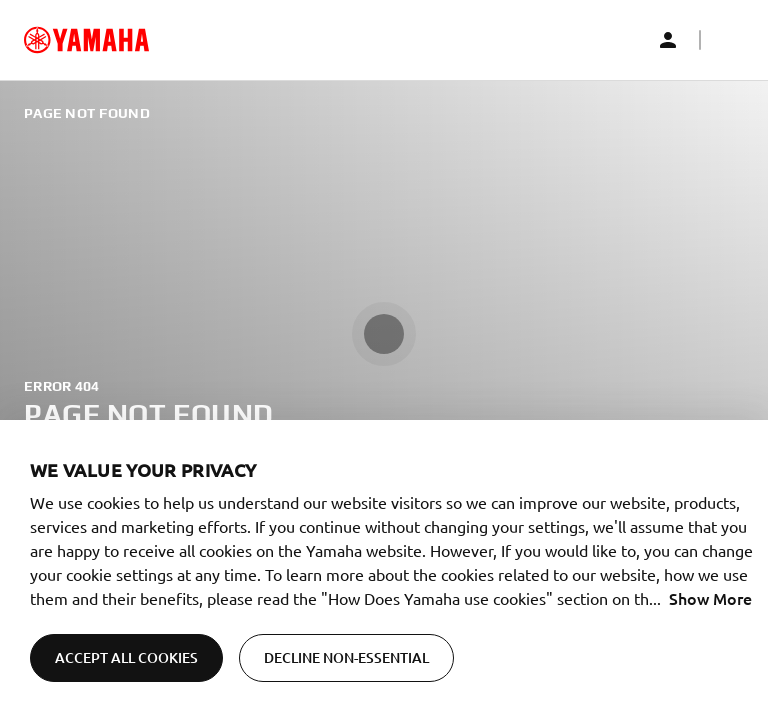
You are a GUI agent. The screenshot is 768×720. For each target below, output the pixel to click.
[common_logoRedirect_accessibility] (86, 40)
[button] (728, 40)
